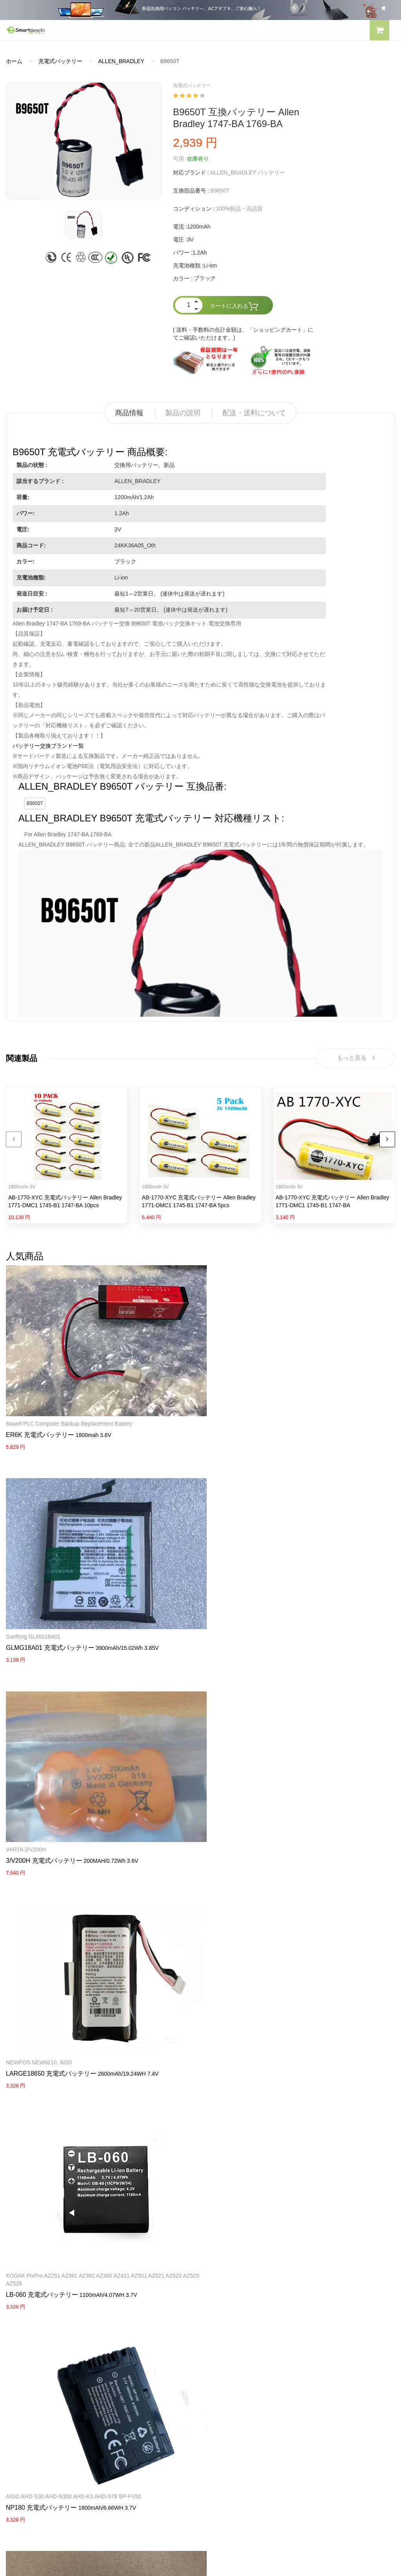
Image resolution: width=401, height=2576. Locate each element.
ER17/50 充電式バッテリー (311, 1881)
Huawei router (157, 1854)
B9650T (35, 803)
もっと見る (356, 1059)
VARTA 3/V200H (293, 1367)
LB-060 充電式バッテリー (309, 1546)
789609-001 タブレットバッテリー (55, 2035)
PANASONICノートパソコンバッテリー (54, 2277)
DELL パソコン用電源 (233, 2318)
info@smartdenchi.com (252, 2416)
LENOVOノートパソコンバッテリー (50, 2305)
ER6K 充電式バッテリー (40, 1386)
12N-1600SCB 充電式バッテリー (319, 1706)
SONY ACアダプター (232, 2291)
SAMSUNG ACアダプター (238, 2277)
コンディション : (194, 208)
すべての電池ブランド (233, 2361)
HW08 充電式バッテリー (174, 1865)
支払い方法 (19, 2389)
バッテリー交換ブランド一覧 (48, 746)
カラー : (183, 278)
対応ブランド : (191, 172)
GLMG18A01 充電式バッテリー (183, 1378)
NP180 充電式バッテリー (41, 1714)
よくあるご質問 (25, 2375)
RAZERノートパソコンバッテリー (48, 2291)
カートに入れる (234, 306)
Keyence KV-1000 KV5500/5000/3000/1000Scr (196, 1695)
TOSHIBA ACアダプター (236, 2305)
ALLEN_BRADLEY (121, 61)
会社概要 (17, 2361)
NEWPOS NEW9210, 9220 (172, 1527)
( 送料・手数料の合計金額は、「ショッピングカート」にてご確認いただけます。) (243, 334)
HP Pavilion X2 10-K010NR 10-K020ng (53, 2024)
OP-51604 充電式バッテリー (179, 1706)
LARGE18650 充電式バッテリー (184, 1538)
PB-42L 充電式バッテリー (175, 2043)
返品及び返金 (22, 2403)
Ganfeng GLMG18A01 (166, 1367)
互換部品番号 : (191, 190)
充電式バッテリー (60, 61)
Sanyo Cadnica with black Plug (311, 1695)
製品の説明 (182, 413)
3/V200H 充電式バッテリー (311, 1378)
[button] (379, 31)
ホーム (14, 61)
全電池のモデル (225, 2375)
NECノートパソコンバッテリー (44, 2318)
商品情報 (129, 413)
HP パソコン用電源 (230, 2332)
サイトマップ (222, 2403)
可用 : (180, 159)
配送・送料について (254, 413)
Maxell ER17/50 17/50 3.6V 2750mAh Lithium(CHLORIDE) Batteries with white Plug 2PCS (330, 1862)
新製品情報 (220, 2389)
